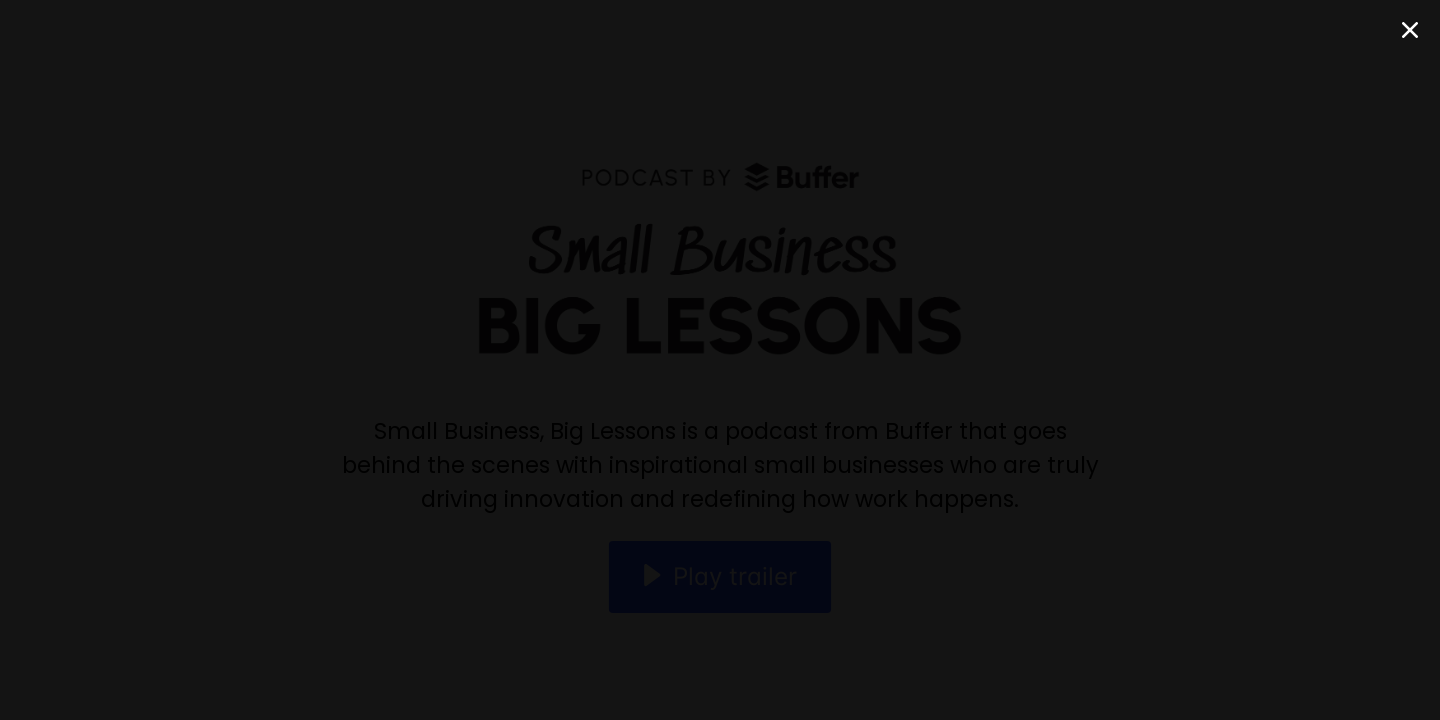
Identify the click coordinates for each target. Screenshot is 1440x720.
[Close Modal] (1410, 30)
